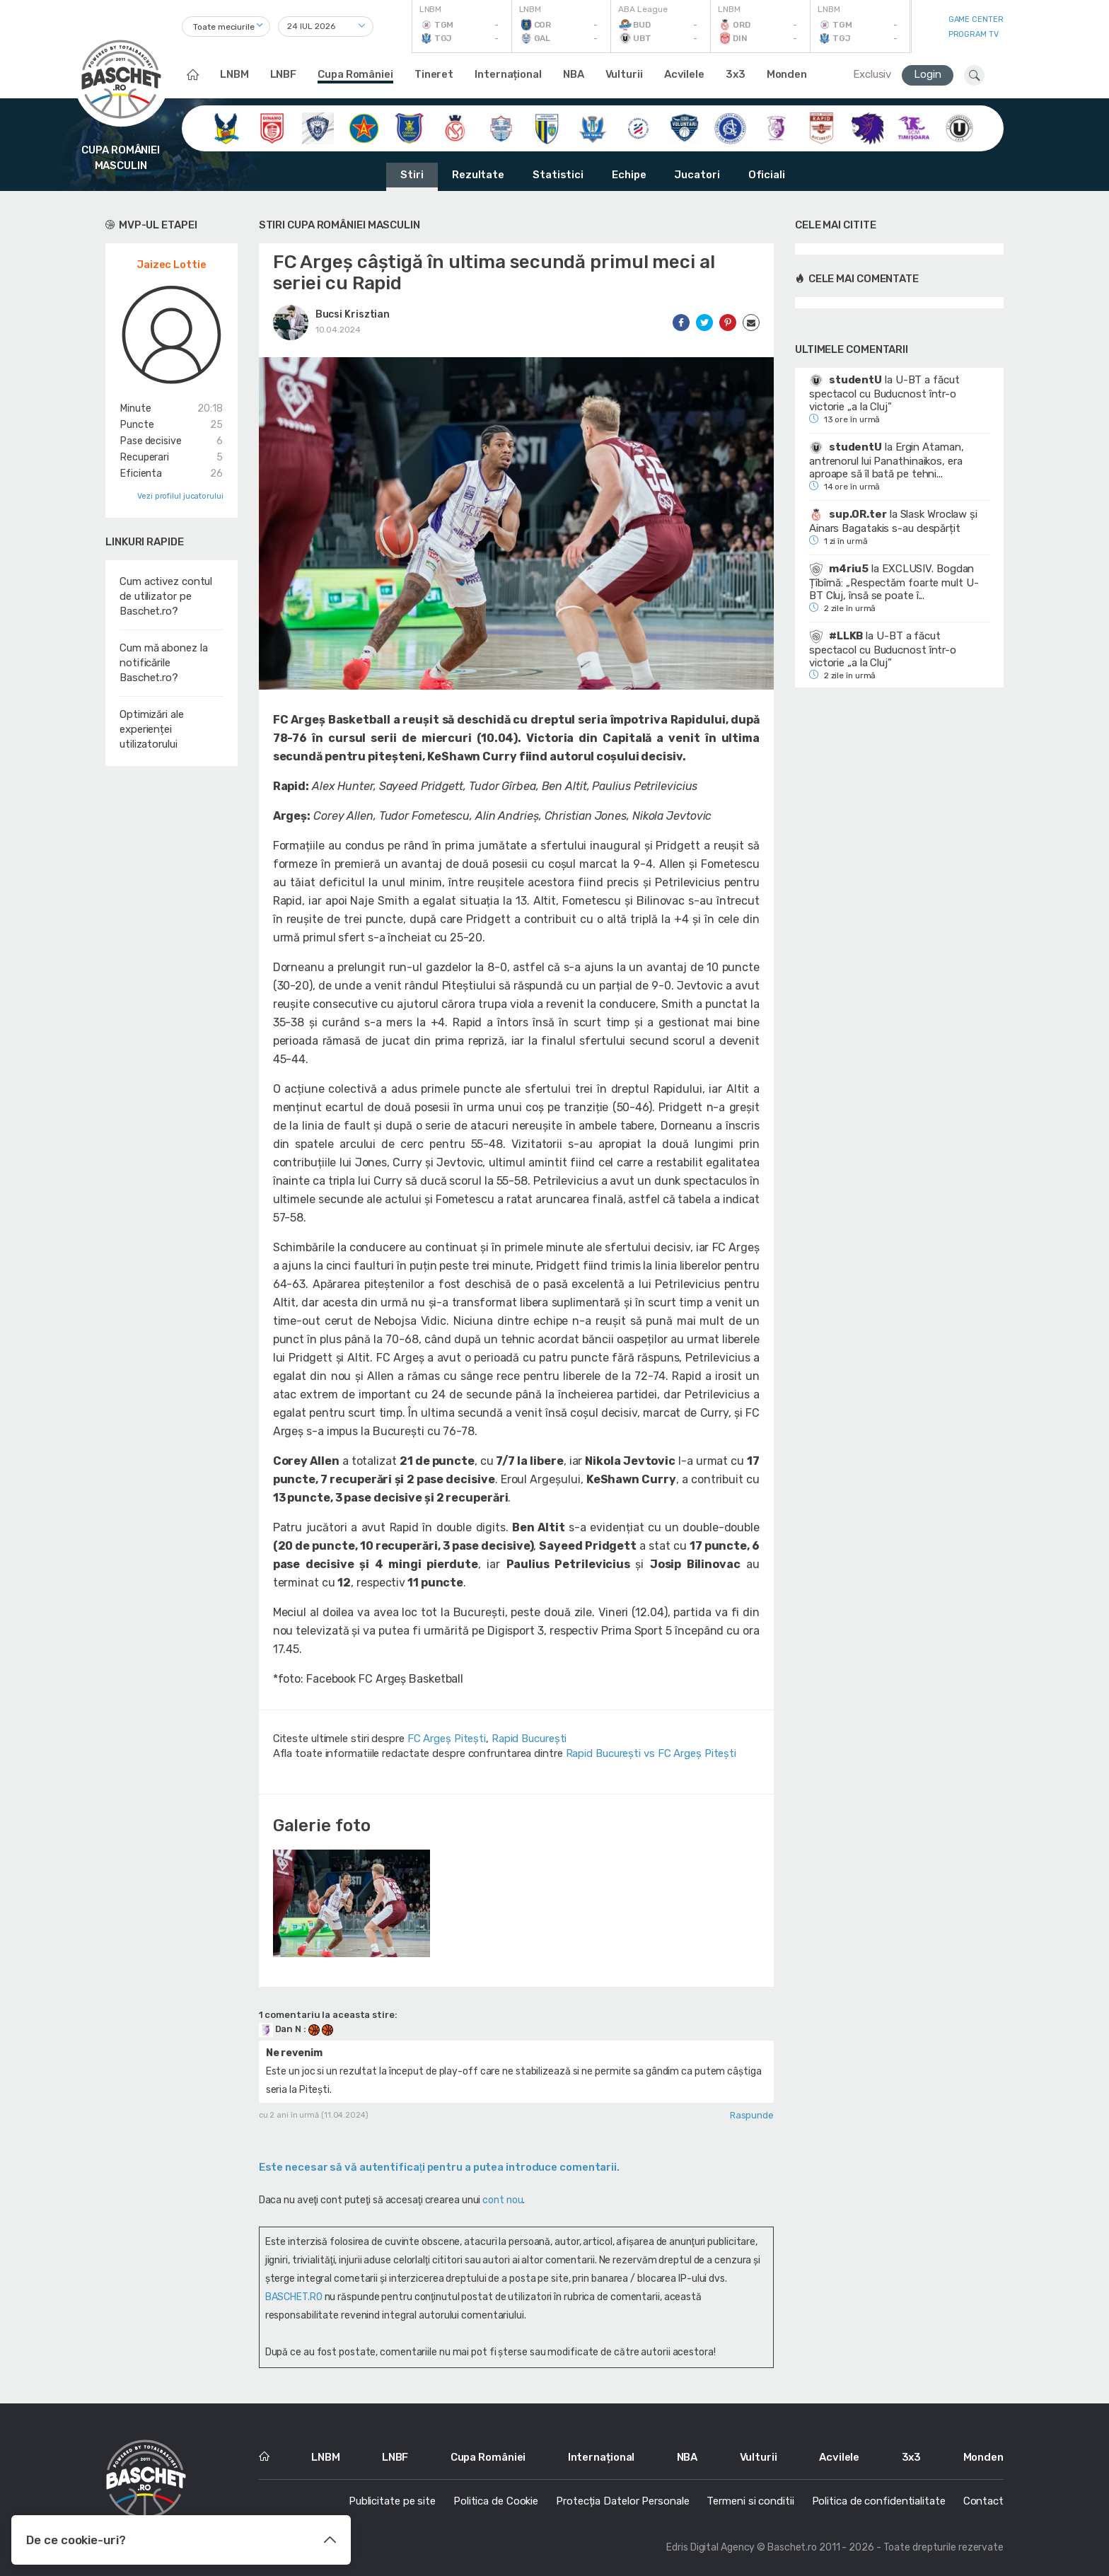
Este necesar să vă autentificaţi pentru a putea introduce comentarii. (439, 2167)
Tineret (433, 74)
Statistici (558, 174)
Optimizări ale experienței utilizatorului (152, 729)
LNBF (283, 74)
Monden (787, 74)
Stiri (412, 174)
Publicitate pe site (392, 2501)
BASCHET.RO (294, 2297)
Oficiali (766, 174)
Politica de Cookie (495, 2501)
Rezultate (478, 174)
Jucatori (696, 174)
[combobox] (226, 26)
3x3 (735, 74)
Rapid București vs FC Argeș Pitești (651, 1753)
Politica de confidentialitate (879, 2501)
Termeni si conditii (750, 2501)
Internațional (508, 74)
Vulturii (624, 74)
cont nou (502, 2200)
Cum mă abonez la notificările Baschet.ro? (163, 663)
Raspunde (752, 2115)
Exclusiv (872, 74)
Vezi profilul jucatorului (180, 496)
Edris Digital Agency (710, 2547)
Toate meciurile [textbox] (224, 27)
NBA (573, 74)
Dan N (281, 2029)
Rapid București (529, 1738)
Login (927, 74)
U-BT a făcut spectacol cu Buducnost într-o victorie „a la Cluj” (884, 393)
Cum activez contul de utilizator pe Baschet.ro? (166, 596)
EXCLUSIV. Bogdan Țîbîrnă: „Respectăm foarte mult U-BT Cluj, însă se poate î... (894, 582)
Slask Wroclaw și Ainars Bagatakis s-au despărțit (893, 521)
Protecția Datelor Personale (622, 2501)
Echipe (629, 174)
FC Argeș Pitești (446, 1738)
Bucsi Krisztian (352, 314)
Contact (983, 2501)
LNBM (234, 74)
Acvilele (684, 74)
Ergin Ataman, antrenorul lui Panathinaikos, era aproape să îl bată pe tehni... (886, 460)
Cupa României (355, 74)
